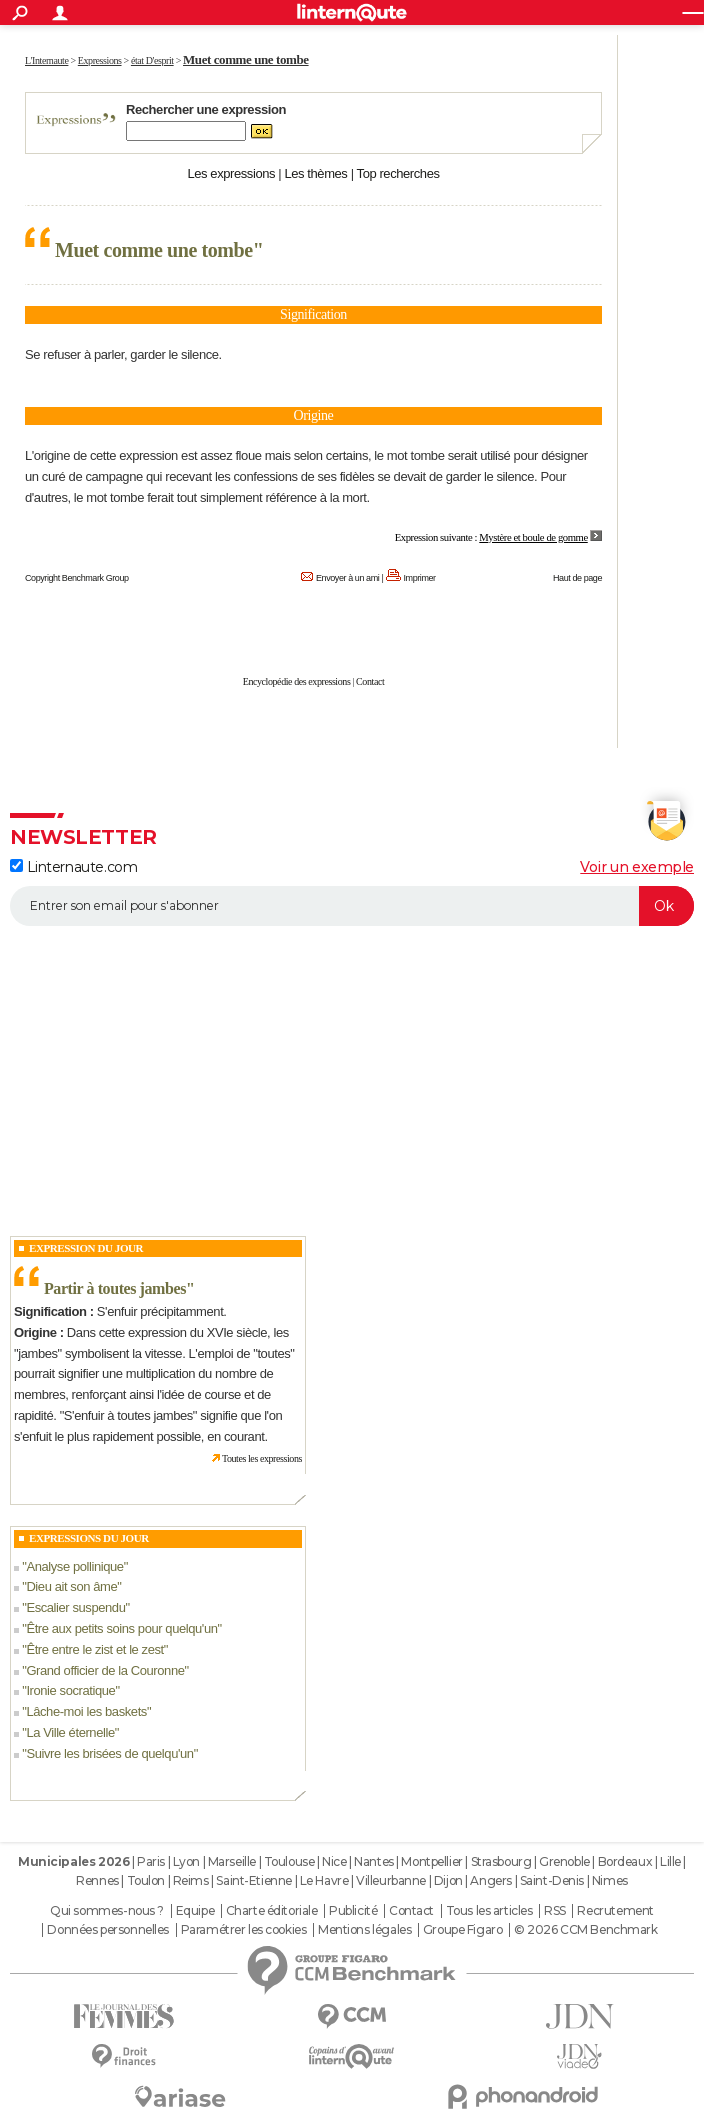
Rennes (97, 1880)
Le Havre (324, 1880)
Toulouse (289, 1861)
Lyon (186, 1861)
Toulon (146, 1880)
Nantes (373, 1861)
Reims (191, 1880)
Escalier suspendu (75, 1607)
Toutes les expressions (262, 1458)
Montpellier (431, 1861)
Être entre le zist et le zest (94, 1649)
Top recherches (398, 173)
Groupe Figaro (463, 1930)
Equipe (195, 1911)
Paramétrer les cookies (244, 1930)
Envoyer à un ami (347, 578)
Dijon (448, 1880)
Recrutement (615, 1911)
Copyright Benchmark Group (77, 578)
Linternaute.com (73, 867)
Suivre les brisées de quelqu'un (109, 1753)
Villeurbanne (391, 1880)
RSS (555, 1911)
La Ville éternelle (70, 1732)
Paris (151, 1861)
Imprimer (420, 578)
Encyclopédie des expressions (297, 681)
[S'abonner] (352, 906)
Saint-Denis (552, 1880)
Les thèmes (315, 173)
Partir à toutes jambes (115, 1288)
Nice (334, 1861)
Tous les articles (489, 1911)
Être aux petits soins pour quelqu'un (121, 1628)
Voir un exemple (637, 867)
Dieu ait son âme (71, 1586)
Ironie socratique (70, 1690)
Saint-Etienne (254, 1880)
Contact (370, 681)
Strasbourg (501, 1861)
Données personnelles (108, 1930)
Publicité (353, 1911)
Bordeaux (625, 1861)
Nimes (610, 1880)
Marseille (232, 1861)
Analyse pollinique (74, 1566)
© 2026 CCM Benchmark (586, 1930)
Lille (670, 1861)
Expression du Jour (86, 1248)
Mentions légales (364, 1930)
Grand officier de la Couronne (105, 1670)
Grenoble (564, 1861)
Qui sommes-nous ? (107, 1911)
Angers (490, 1880)
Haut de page (577, 578)
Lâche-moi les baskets (86, 1711)
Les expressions (231, 173)
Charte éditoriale (272, 1911)
